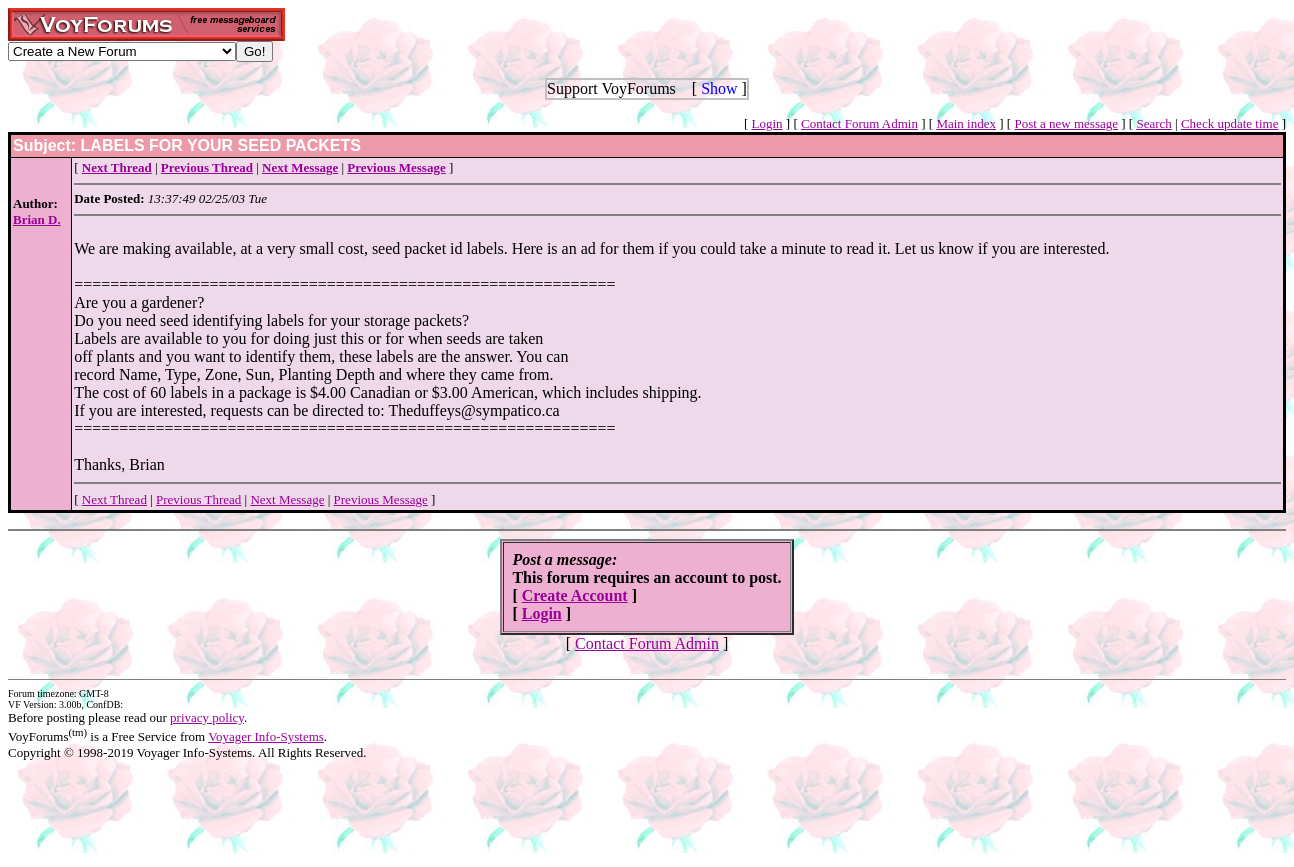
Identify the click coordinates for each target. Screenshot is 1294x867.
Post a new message (1066, 123)
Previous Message (381, 499)
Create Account (575, 595)
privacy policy (207, 717)
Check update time (1229, 123)
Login (767, 123)
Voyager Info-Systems (266, 736)
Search (1153, 123)
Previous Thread (198, 499)
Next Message (287, 499)
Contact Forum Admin (859, 123)
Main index (966, 123)
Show (719, 88)
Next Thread (114, 499)
